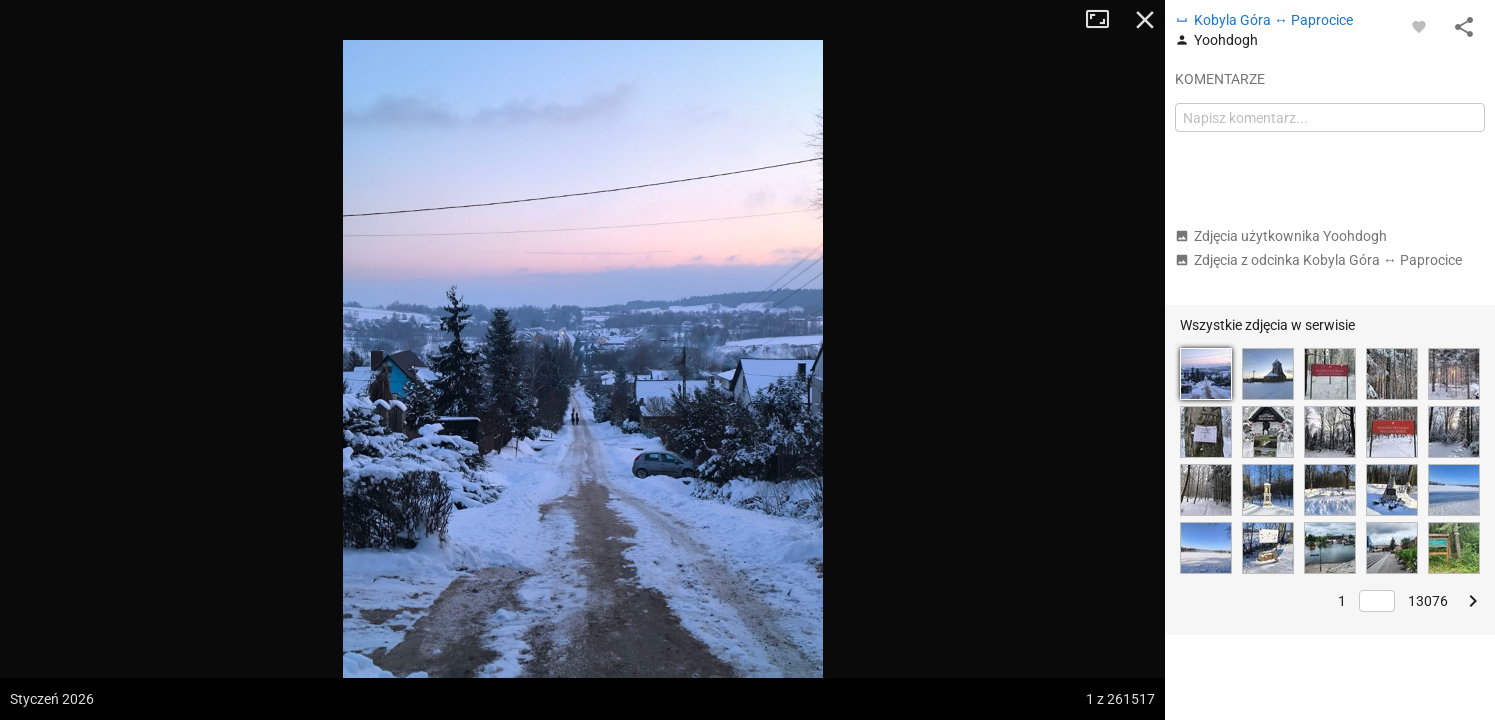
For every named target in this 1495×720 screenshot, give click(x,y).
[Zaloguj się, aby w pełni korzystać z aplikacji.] (1419, 26)
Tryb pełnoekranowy (1105, 20)
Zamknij (1145, 20)
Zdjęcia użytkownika (1281, 236)
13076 (1428, 601)
